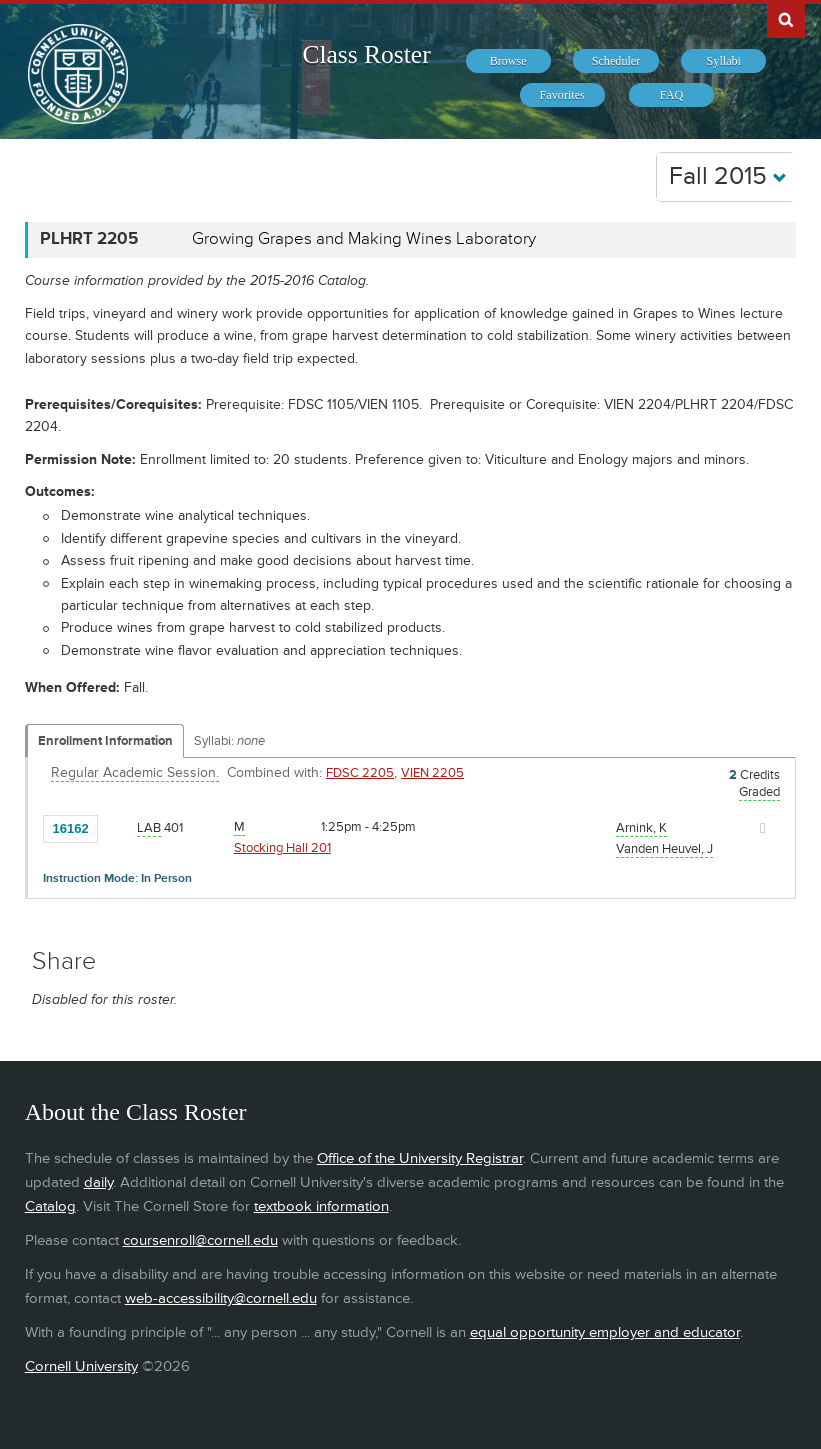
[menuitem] (508, 61)
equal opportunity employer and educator (605, 1332)
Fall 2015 (728, 176)
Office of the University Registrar (420, 1158)
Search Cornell (786, 19)
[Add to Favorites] (118, 827)
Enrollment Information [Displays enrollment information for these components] (105, 741)
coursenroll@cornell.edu (200, 1240)
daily (98, 1182)
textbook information (321, 1206)
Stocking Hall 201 (282, 848)
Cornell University (81, 1366)
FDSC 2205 (360, 773)
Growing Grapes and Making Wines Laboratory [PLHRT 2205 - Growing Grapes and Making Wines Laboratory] (364, 239)
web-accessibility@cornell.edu (221, 1298)
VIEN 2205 (432, 773)
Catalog (50, 1206)
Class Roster (366, 54)
